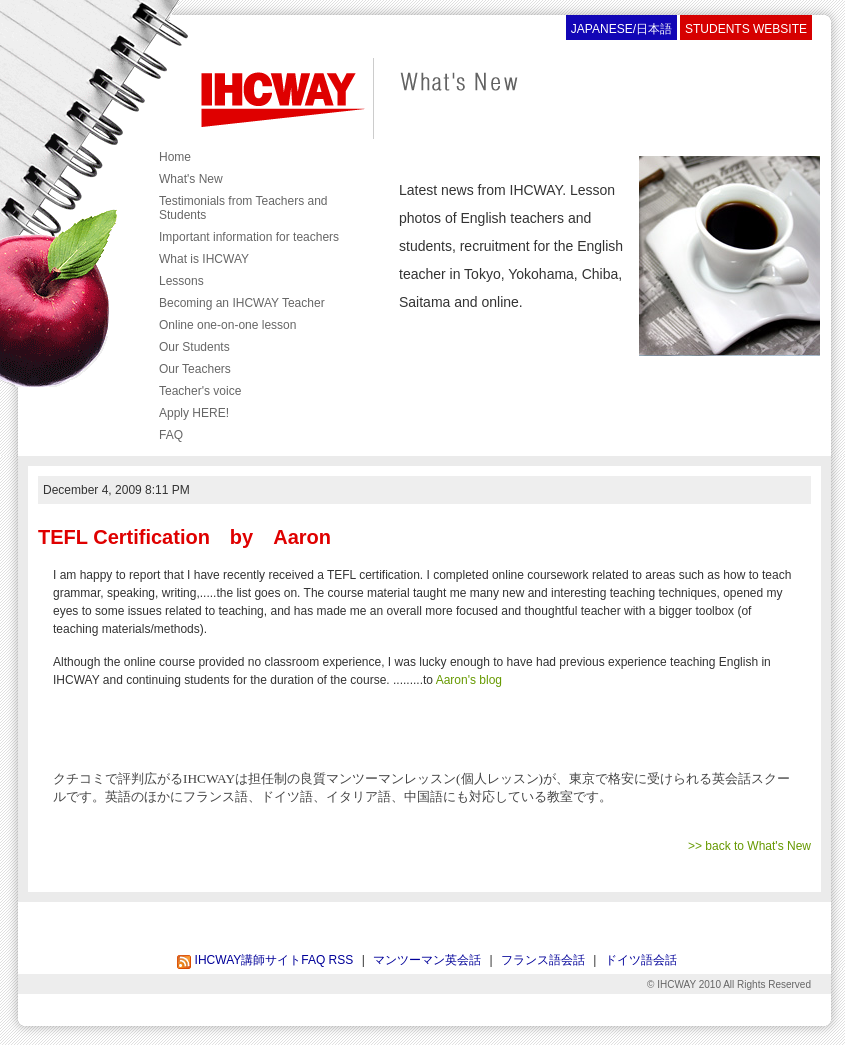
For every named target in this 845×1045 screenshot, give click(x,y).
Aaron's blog (469, 680)
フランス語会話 (543, 960)
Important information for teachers (249, 237)
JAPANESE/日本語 (621, 29)
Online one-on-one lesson (227, 325)
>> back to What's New (749, 846)
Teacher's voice (200, 391)
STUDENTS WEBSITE (746, 29)
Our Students (194, 347)
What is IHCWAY (204, 259)
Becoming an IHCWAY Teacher (242, 303)
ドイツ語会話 (641, 960)
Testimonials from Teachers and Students (243, 208)
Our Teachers (195, 369)
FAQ (171, 435)
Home (175, 157)
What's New (191, 179)
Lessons (181, 281)
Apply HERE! (194, 413)
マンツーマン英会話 (427, 960)
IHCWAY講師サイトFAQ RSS (265, 960)
